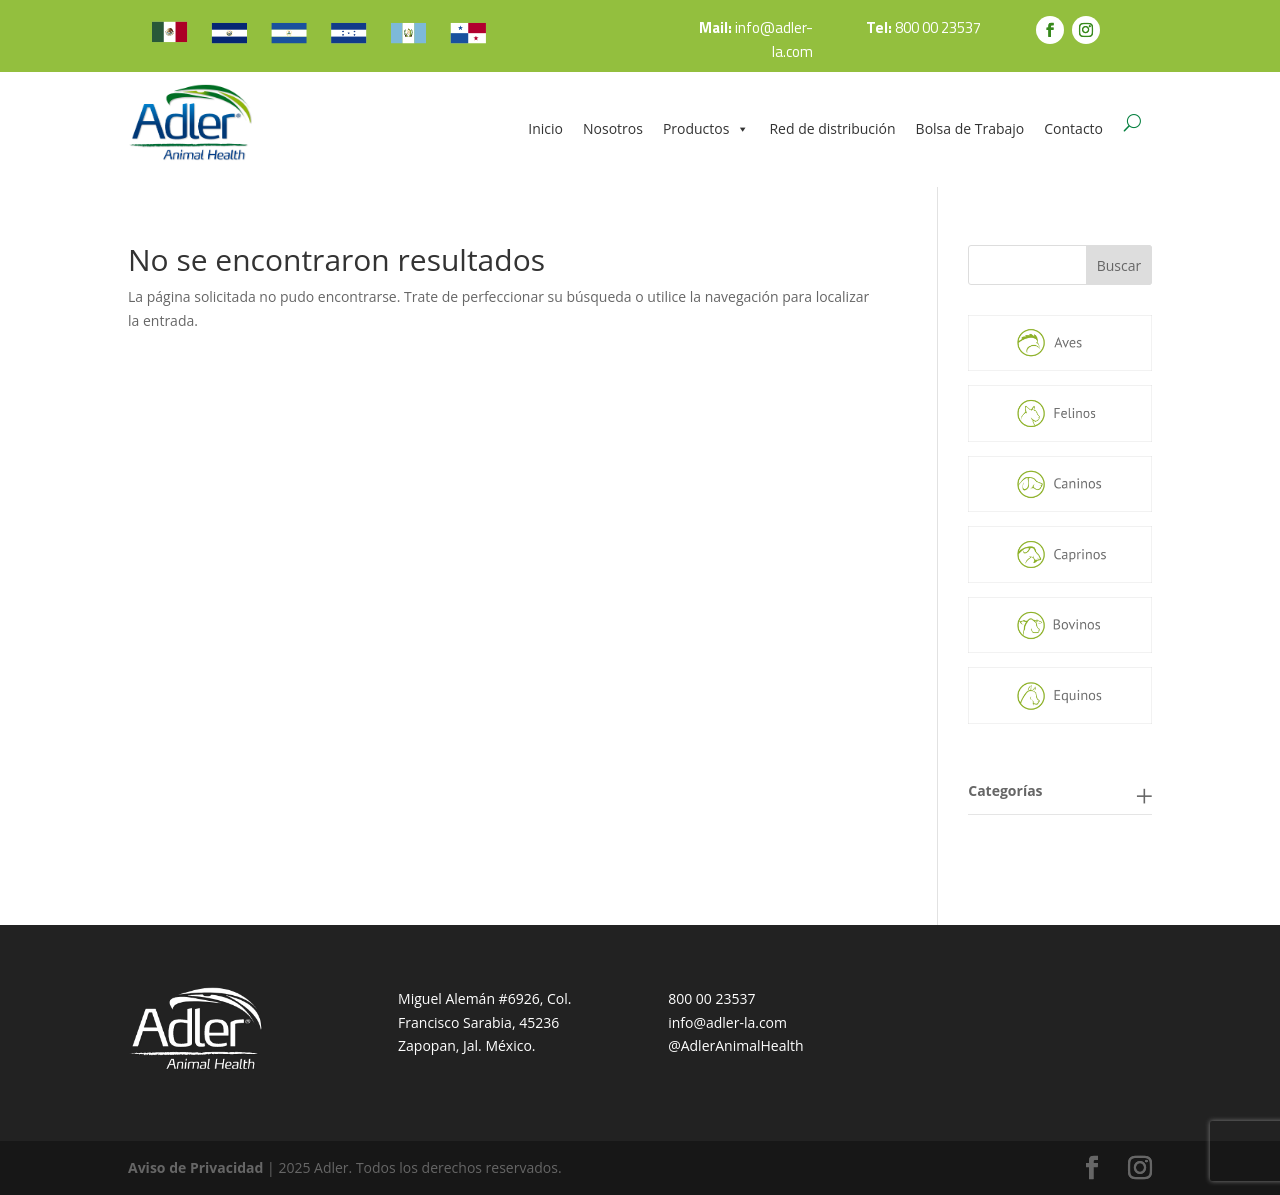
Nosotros (613, 128)
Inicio (545, 128)
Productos (706, 129)
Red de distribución (832, 128)
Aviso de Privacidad (195, 1167)
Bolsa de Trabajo (970, 128)
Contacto (1073, 128)
